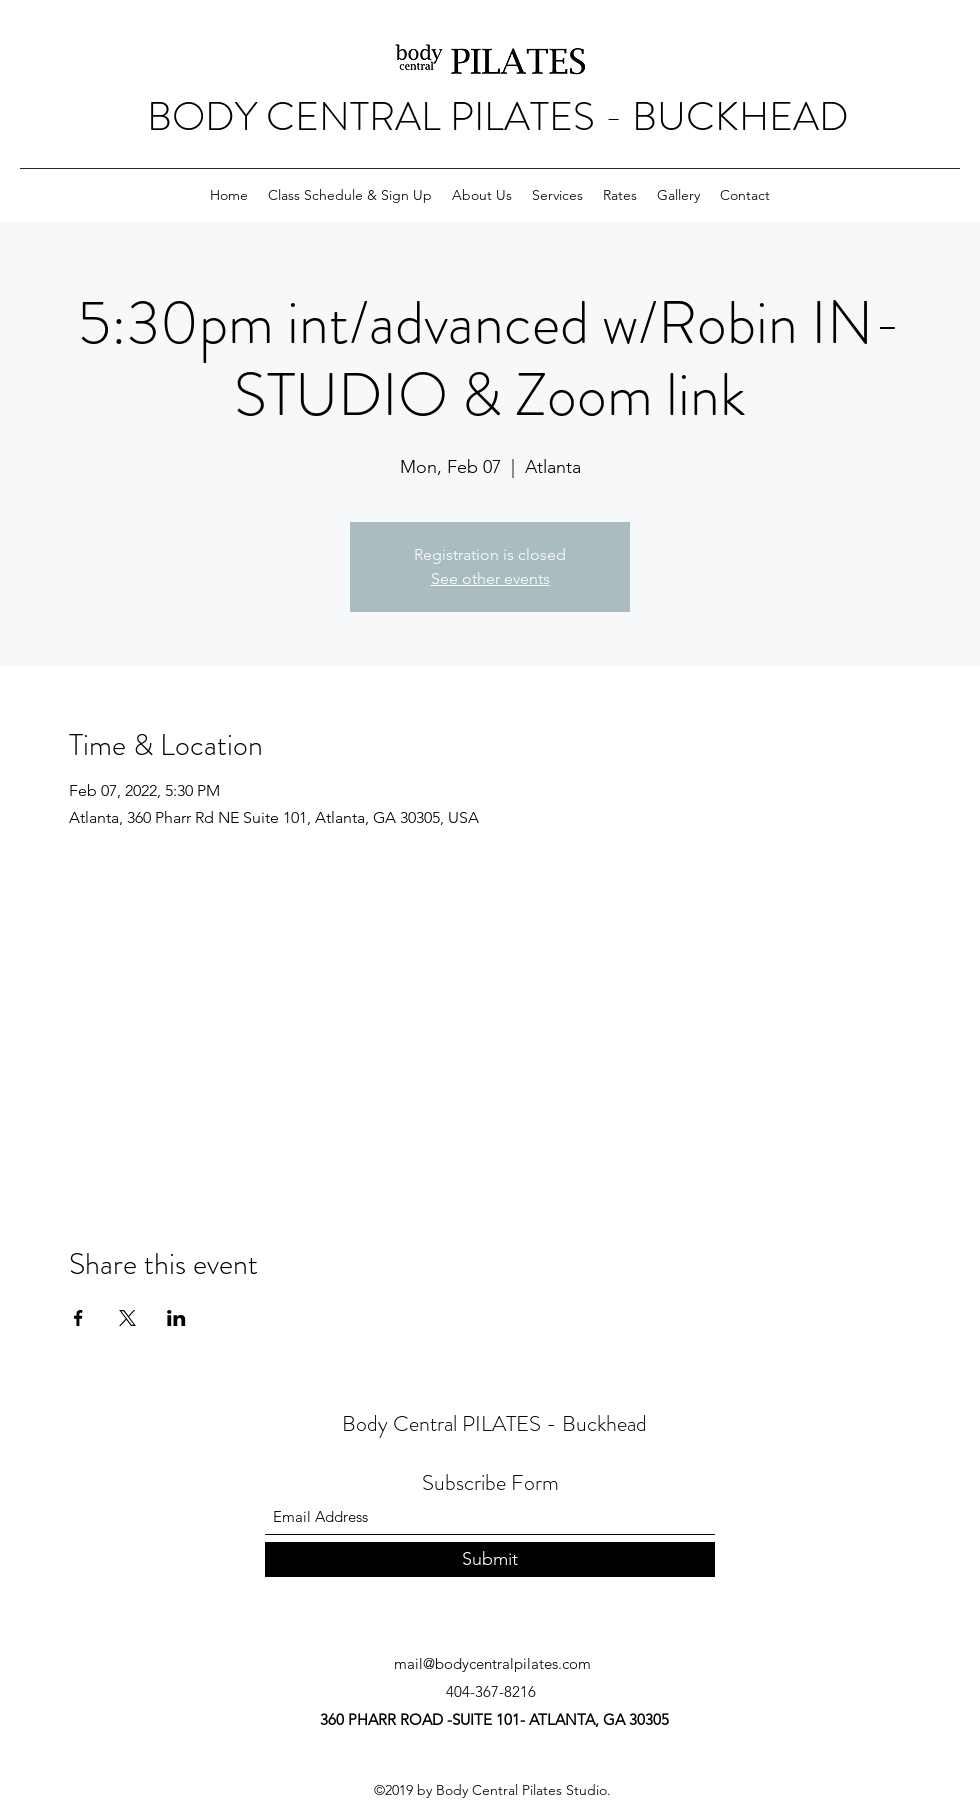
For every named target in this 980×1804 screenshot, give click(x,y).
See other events (490, 578)
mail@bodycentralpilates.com (492, 1663)
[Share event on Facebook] (78, 1318)
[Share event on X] (127, 1318)
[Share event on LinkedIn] (176, 1318)
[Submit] (490, 1559)
